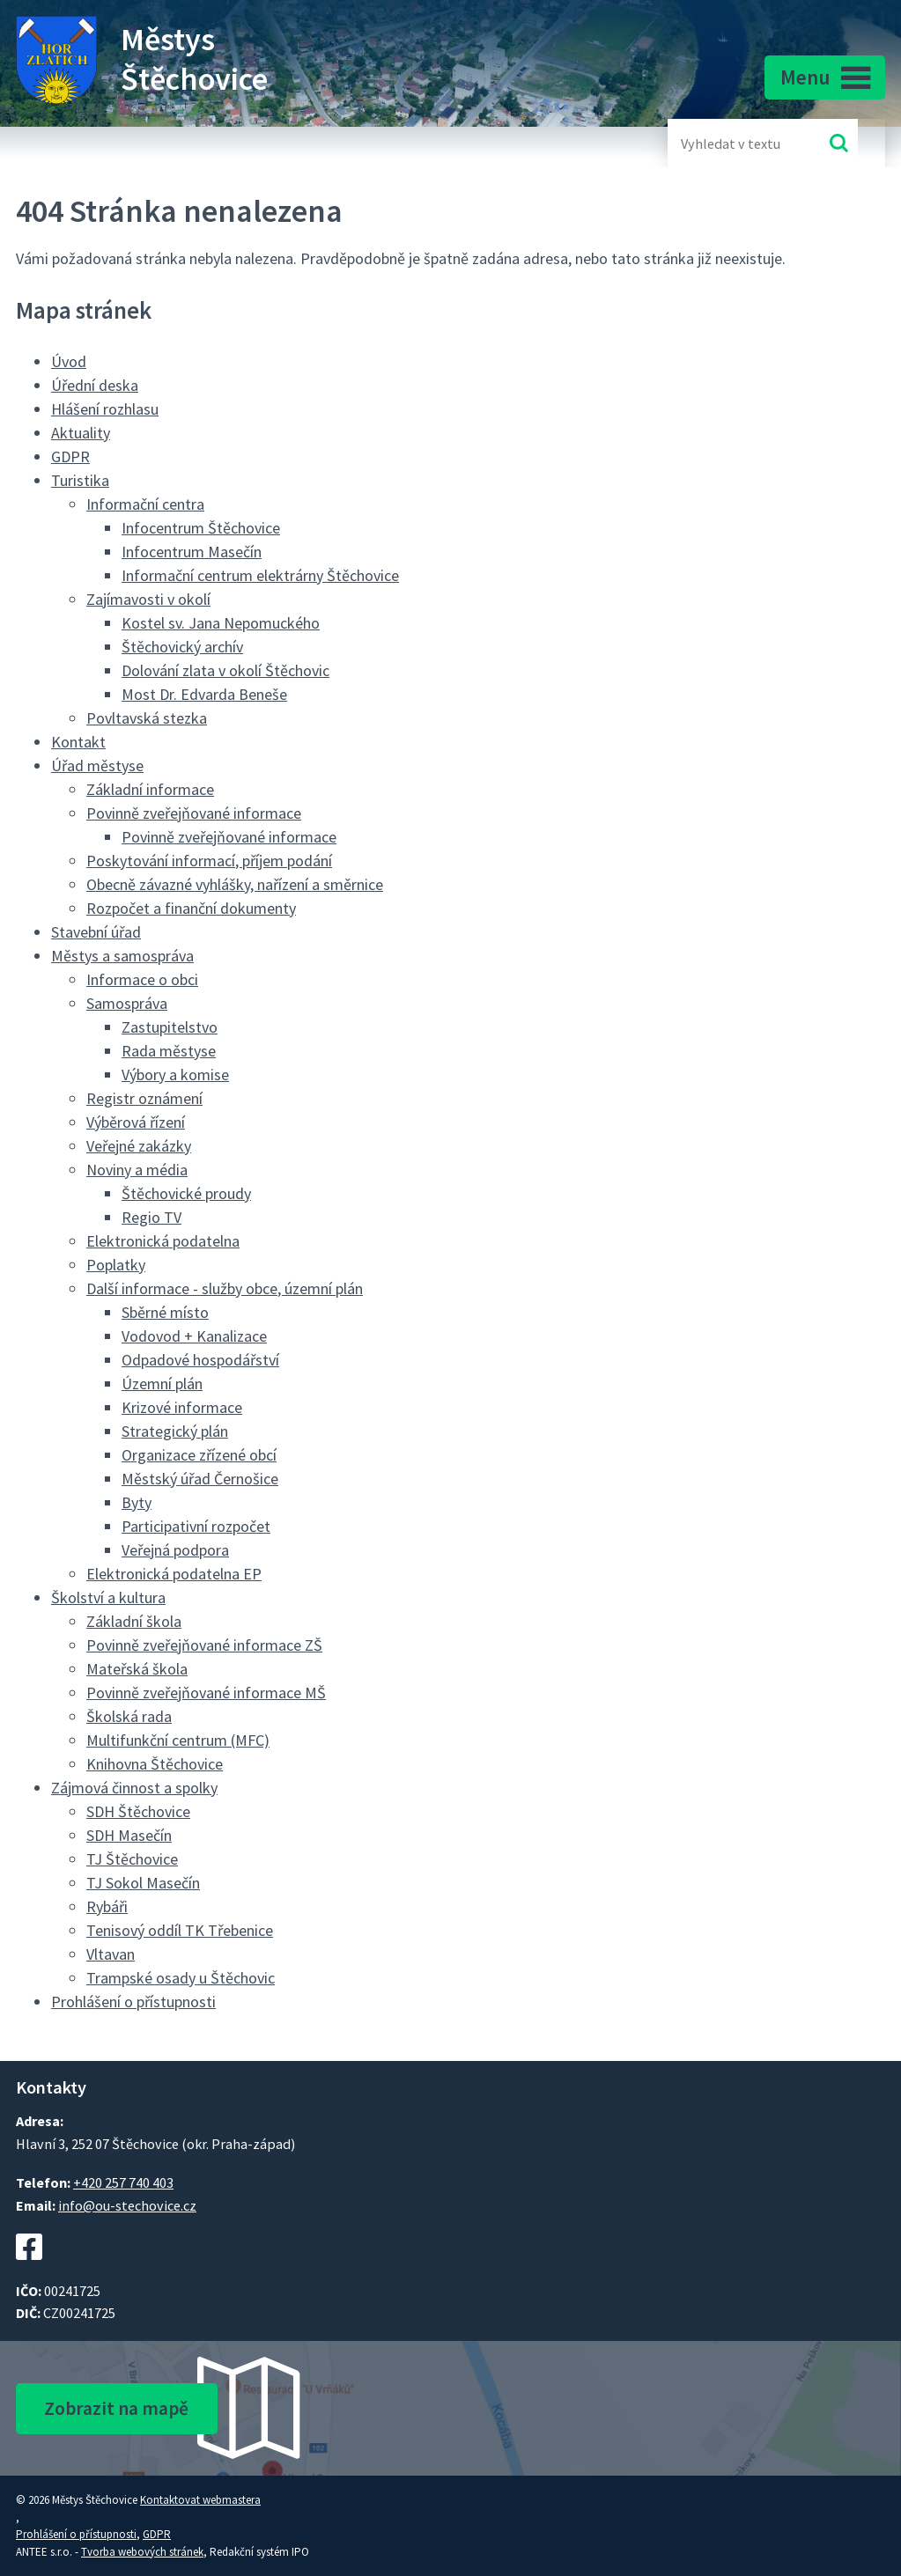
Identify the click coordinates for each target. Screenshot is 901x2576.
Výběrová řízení (135, 1122)
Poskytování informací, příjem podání (209, 860)
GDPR (70, 456)
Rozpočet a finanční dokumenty (191, 908)
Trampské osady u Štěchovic (180, 1978)
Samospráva (126, 1003)
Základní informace (150, 789)
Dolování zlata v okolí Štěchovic (225, 670)
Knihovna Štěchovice (154, 1764)
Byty (136, 1502)
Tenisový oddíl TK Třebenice (179, 1930)
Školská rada (129, 1716)
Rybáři (107, 1906)
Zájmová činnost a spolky (134, 1787)
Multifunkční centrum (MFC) (178, 1740)
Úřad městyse (97, 765)
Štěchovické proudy (186, 1193)
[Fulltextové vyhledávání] (738, 143)
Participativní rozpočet (196, 1526)
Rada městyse (169, 1051)
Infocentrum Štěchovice (201, 528)
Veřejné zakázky (138, 1146)
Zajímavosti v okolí (148, 599)
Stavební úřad (96, 932)
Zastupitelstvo (170, 1027)
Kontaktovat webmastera (200, 2499)
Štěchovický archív (182, 647)
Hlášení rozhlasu (105, 409)
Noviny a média (137, 1169)
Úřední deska (94, 385)
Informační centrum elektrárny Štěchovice (260, 575)
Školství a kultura (108, 1597)
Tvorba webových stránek (142, 2551)
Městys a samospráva (122, 956)
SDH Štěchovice (138, 1811)
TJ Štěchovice (132, 1859)
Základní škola (133, 1621)
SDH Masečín (129, 1835)
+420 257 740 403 (123, 2182)
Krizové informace (182, 1407)
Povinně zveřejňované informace (193, 813)
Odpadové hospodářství (200, 1360)
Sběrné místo (165, 1312)
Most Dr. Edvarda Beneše (204, 694)
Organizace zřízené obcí (199, 1455)
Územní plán (162, 1383)
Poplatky (115, 1265)
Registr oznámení (144, 1098)
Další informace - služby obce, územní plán (224, 1288)
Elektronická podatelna (163, 1241)
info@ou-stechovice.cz (127, 2205)
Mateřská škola (137, 1669)
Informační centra (145, 504)
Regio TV (151, 1217)
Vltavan (110, 1954)
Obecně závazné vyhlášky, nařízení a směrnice (234, 884)
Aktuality (80, 433)
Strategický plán (175, 1431)
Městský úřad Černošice (200, 1478)
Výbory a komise (175, 1074)
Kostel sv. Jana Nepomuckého (221, 623)
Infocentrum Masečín (192, 551)
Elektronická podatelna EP (174, 1574)
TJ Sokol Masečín (143, 1883)
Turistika (80, 480)
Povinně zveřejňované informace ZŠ (204, 1645)
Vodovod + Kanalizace (194, 1336)
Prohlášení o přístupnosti (133, 2001)
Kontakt (78, 742)
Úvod (68, 361)
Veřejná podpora (175, 1550)
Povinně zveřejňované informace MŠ (206, 1692)
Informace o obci (142, 979)
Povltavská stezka (146, 718)
